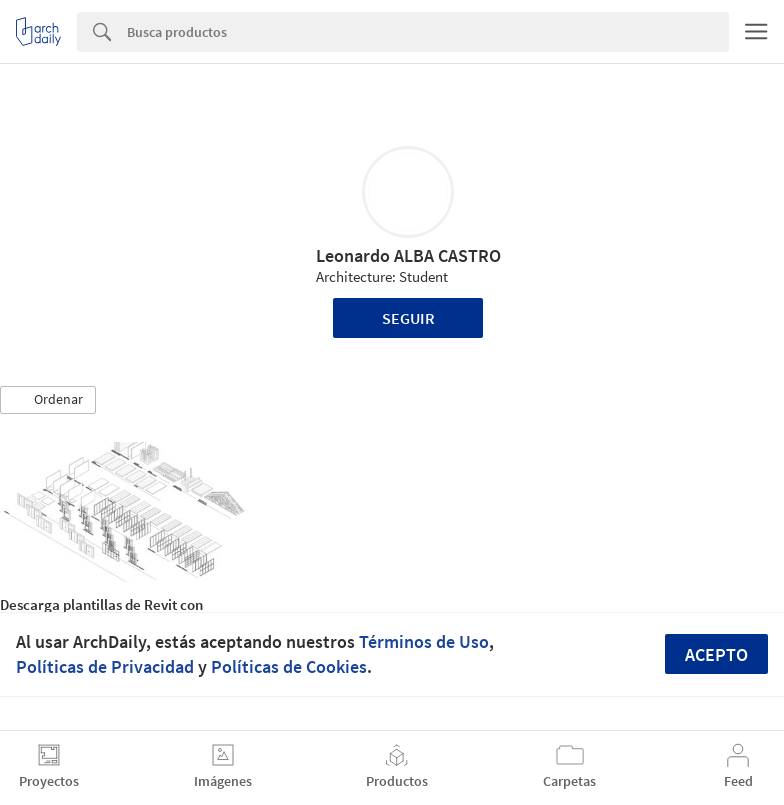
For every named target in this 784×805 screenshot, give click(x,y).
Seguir (408, 318)
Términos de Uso (424, 641)
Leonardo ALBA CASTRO (408, 255)
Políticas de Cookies (289, 666)
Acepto (716, 654)
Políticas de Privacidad (105, 666)
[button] (48, 400)
